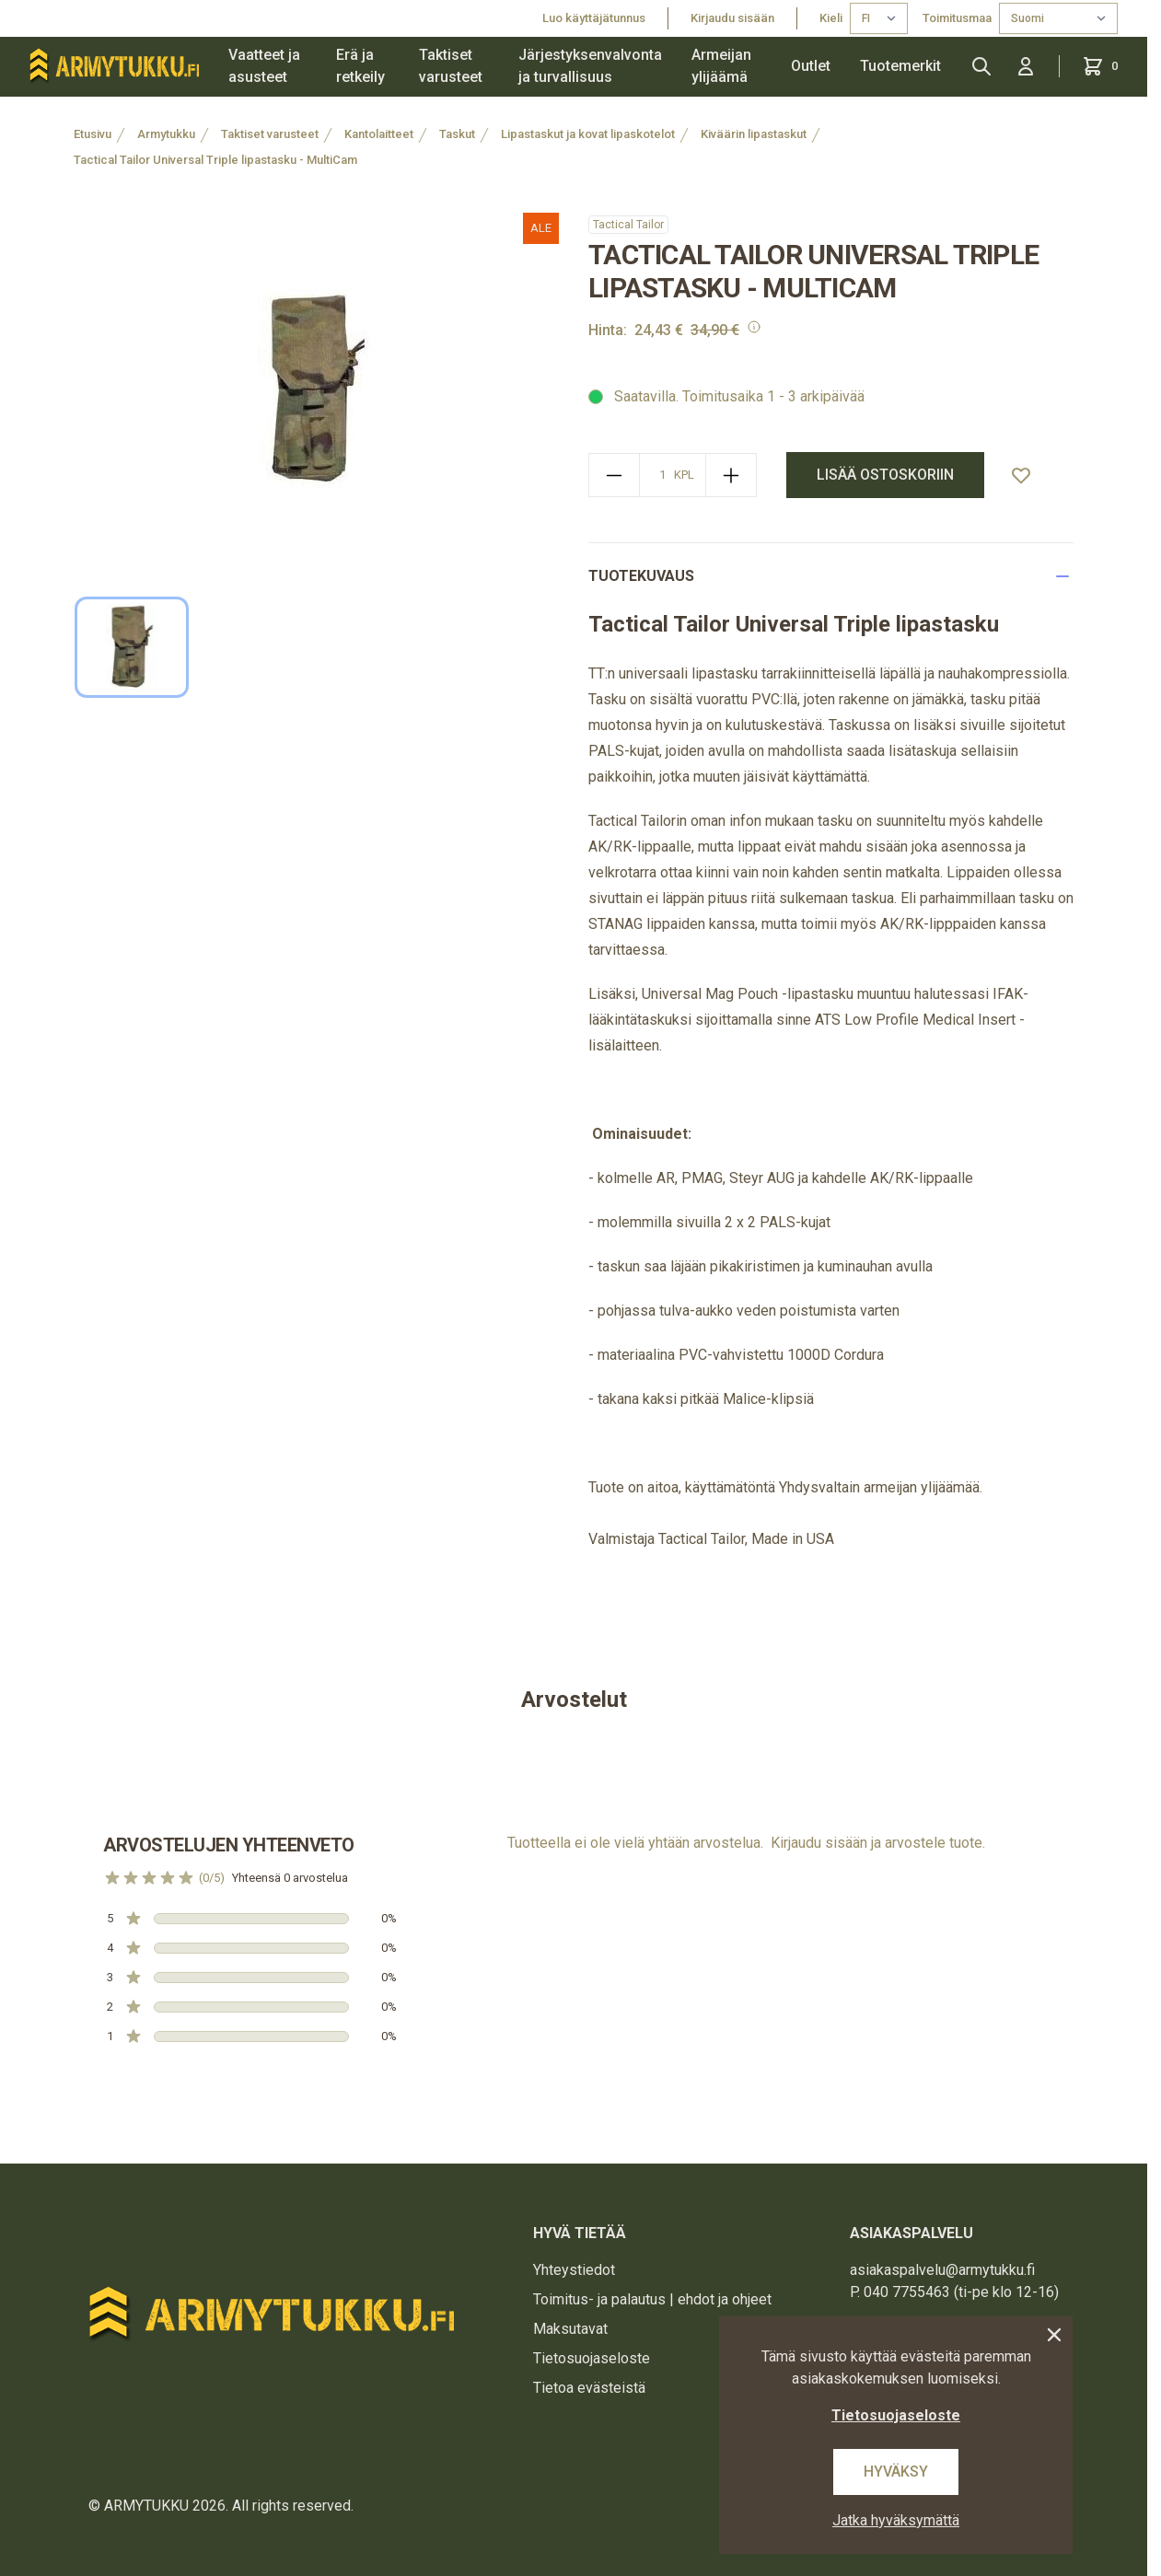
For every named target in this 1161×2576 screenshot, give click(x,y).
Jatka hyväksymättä (895, 2520)
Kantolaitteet (378, 134)
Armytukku (166, 134)
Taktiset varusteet (450, 66)
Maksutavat (570, 2329)
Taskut (457, 134)
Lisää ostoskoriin (885, 474)
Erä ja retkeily (360, 66)
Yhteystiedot (574, 2270)
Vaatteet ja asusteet (264, 66)
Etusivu (92, 134)
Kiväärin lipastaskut (754, 134)
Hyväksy (896, 2471)
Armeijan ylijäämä (721, 66)
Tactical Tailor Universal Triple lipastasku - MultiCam (215, 160)
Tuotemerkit (900, 66)
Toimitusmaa (957, 18)
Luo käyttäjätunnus (593, 18)
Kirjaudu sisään (732, 18)
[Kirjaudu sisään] (1025, 66)
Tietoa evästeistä (589, 2387)
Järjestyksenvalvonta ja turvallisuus (590, 66)
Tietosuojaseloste (591, 2358)
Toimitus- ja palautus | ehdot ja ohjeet (652, 2299)
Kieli (830, 18)
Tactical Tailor (628, 224)
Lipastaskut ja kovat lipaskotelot (588, 134)
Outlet (810, 66)
